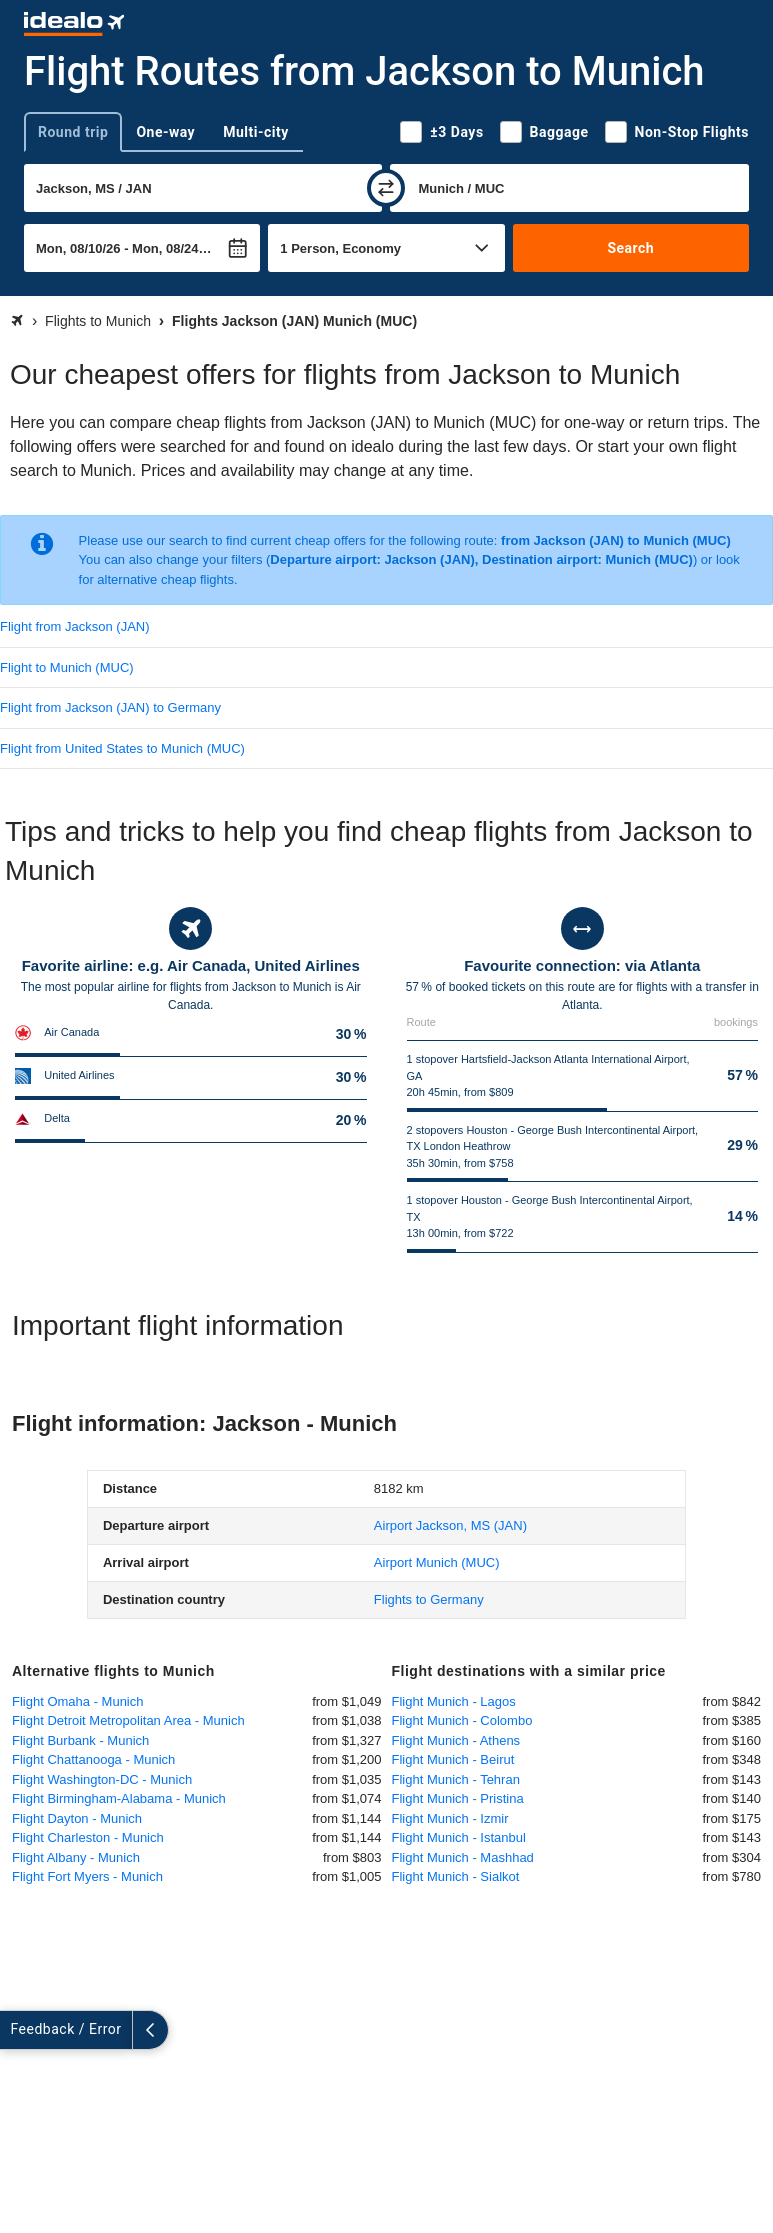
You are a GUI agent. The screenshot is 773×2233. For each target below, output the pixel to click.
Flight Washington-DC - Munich (102, 1779)
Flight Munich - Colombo (462, 1720)
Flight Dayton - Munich (77, 1818)
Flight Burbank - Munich (80, 1740)
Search (630, 248)
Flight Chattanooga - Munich (93, 1759)
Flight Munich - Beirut (453, 1759)
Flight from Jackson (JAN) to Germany (110, 707)
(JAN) (450, 1525)
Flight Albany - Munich (76, 1857)
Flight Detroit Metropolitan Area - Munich (128, 1720)
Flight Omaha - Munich (78, 1701)
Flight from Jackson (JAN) (75, 626)
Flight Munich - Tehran (456, 1779)
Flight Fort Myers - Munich (87, 1876)
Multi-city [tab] (256, 132)
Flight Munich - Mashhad (463, 1857)
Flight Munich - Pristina (458, 1798)
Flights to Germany (429, 1599)
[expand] (18, 2030)
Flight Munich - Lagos (454, 1701)
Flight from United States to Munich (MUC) (122, 748)
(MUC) (437, 1562)
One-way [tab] (165, 132)
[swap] (386, 188)
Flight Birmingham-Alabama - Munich (119, 1798)
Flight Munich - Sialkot (456, 1876)
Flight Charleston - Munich (88, 1837)
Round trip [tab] (73, 132)
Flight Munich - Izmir (450, 1818)
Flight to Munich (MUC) (67, 667)
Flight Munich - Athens (456, 1740)
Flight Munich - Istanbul (459, 1837)
